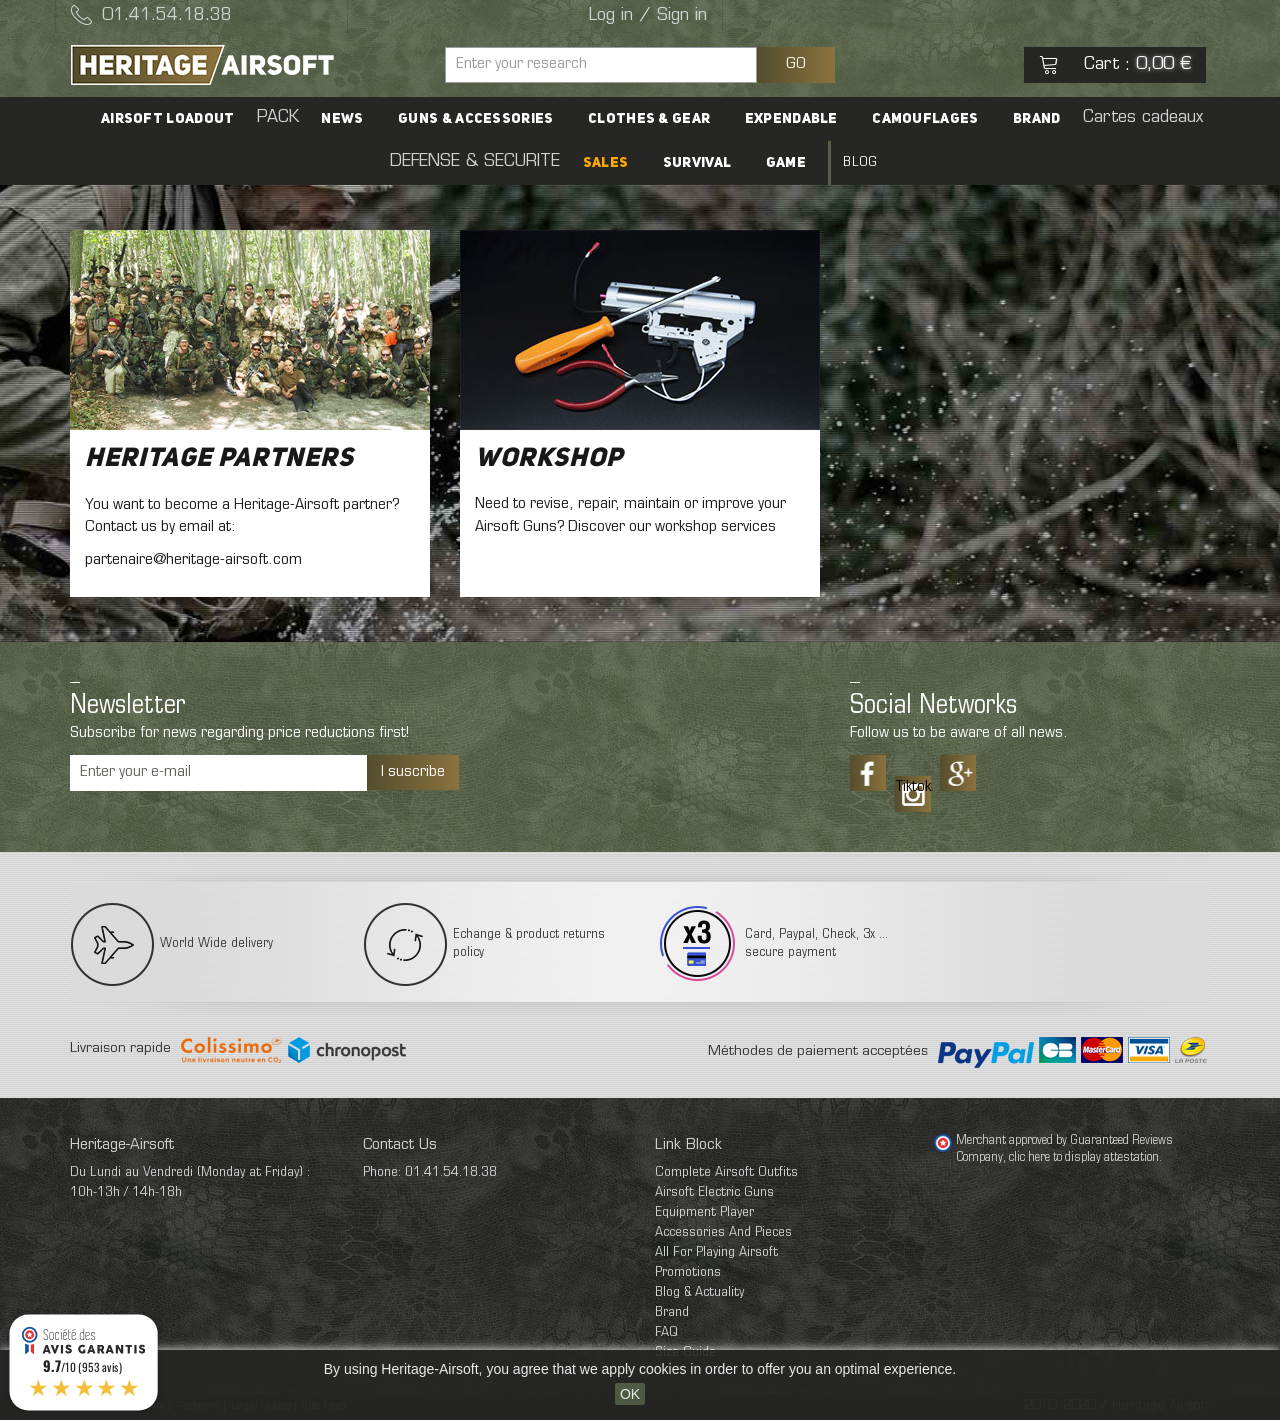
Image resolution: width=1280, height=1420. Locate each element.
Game (693, 163)
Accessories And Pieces (723, 1232)
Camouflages (828, 119)
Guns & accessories (392, 119)
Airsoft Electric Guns (714, 1192)
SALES (522, 163)
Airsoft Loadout (98, 119)
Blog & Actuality (699, 1292)
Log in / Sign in (648, 16)
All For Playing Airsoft (716, 1252)
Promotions (688, 1272)
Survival (609, 163)
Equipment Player (704, 1212)
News (263, 119)
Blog (763, 162)
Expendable (698, 119)
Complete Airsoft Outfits (726, 1172)
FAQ (666, 1332)
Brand (936, 119)
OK (630, 1394)
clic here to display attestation (1084, 1158)
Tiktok (913, 787)
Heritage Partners (219, 459)
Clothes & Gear (561, 119)
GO (796, 64)
